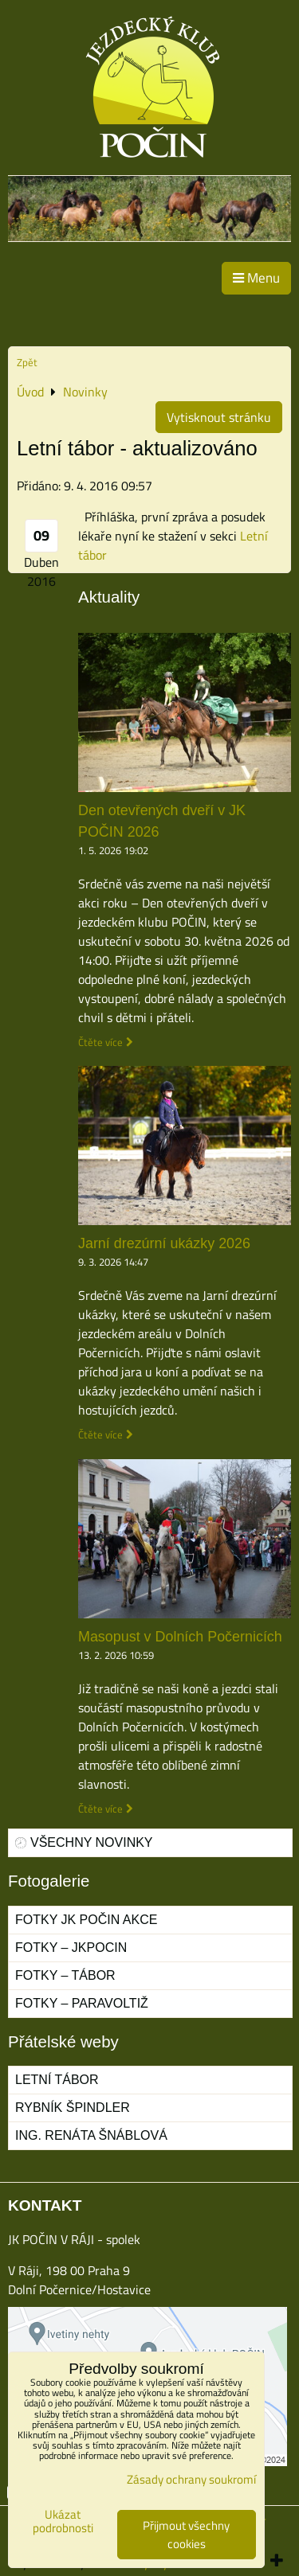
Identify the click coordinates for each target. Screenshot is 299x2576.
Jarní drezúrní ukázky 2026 (164, 1243)
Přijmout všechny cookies (186, 2534)
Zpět (27, 362)
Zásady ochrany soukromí (191, 2479)
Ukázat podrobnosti (63, 2521)
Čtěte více (100, 1042)
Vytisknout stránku (219, 417)
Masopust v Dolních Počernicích (180, 1637)
